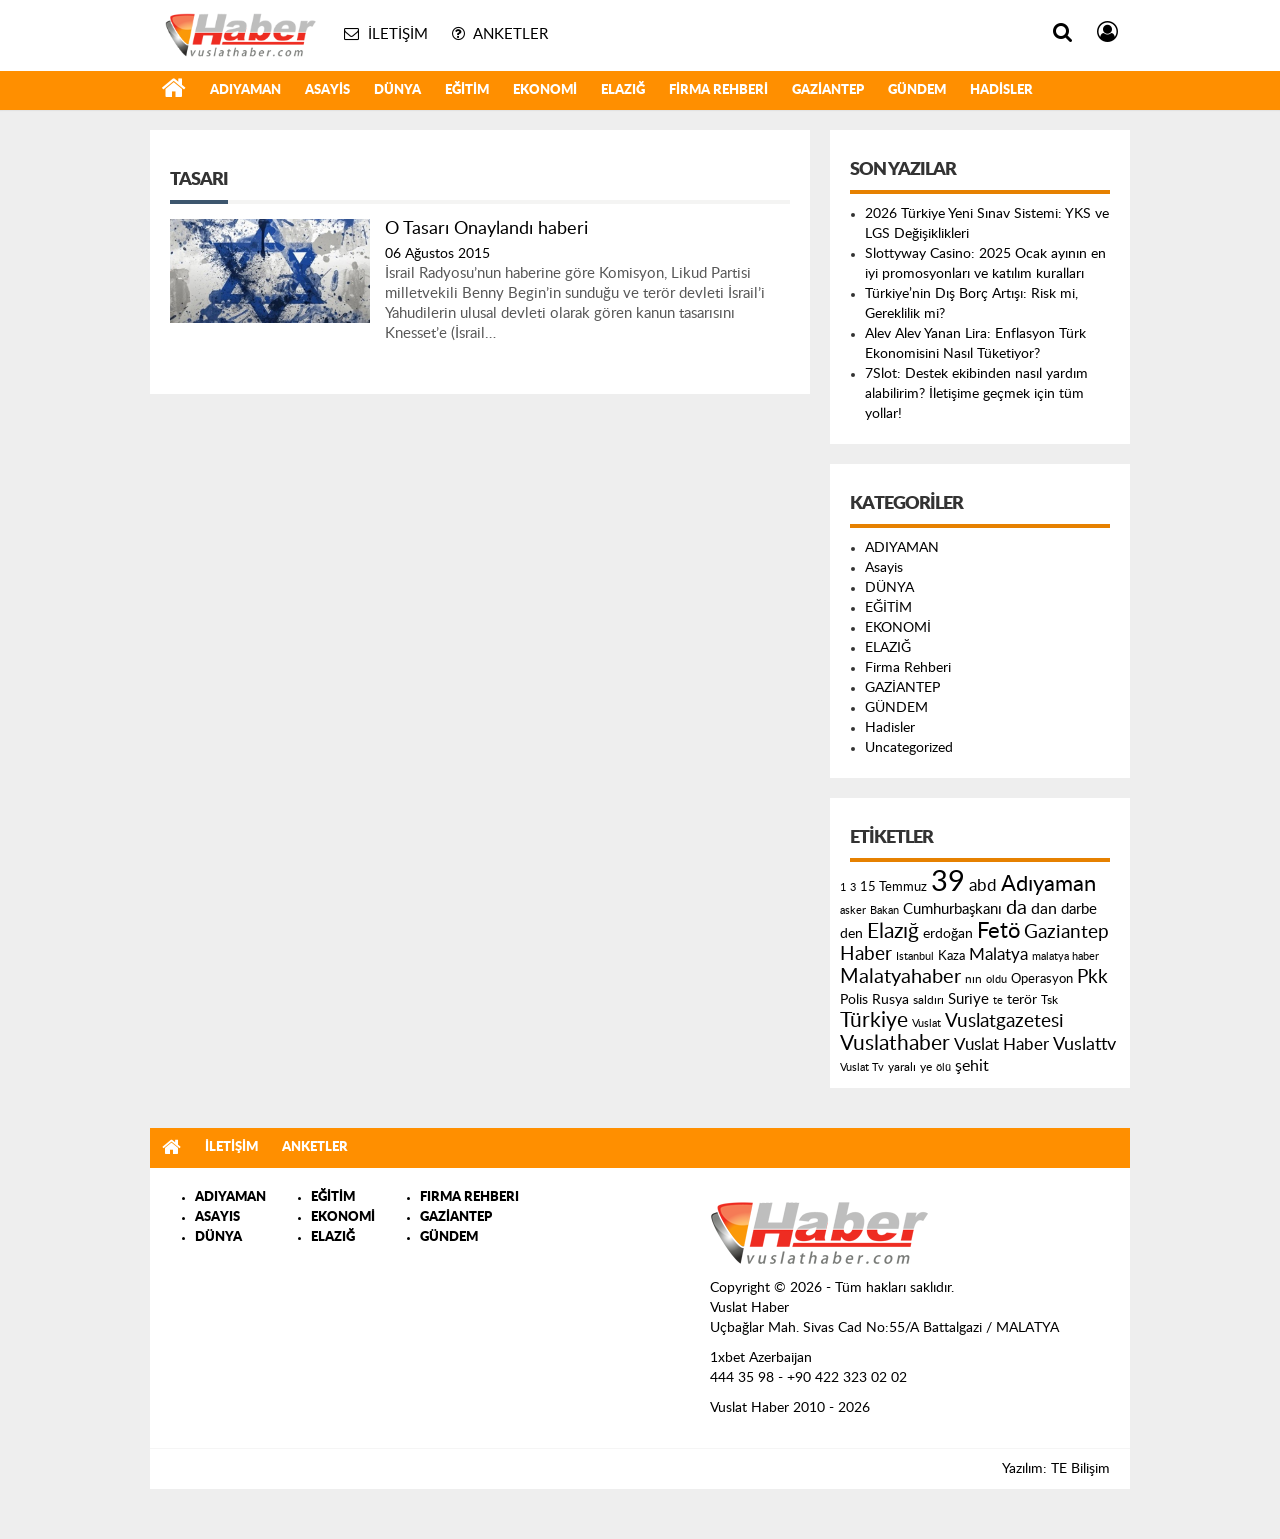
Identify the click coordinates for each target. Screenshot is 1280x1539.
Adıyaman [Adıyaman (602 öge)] (1048, 884)
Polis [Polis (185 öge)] (854, 1000)
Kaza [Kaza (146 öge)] (951, 956)
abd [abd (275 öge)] (983, 886)
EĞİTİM (467, 90)
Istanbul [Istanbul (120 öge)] (915, 956)
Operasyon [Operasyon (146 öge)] (1042, 979)
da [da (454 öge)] (1016, 908)
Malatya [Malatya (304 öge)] (998, 954)
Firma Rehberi (718, 90)
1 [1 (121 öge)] (843, 887)
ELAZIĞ (623, 90)
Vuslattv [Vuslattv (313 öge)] (1084, 1044)
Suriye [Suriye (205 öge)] (968, 999)
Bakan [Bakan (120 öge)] (884, 910)
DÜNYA (397, 90)
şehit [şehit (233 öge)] (972, 1066)
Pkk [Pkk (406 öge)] (1092, 977)
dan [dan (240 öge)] (1044, 909)
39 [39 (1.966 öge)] (948, 882)
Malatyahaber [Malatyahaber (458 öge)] (900, 977)
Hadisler (1001, 90)
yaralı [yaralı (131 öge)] (902, 1067)
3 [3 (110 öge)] (853, 887)
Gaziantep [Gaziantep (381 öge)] (1066, 932)
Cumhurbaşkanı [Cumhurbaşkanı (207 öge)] (952, 909)
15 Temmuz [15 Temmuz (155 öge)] (893, 887)
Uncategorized (909, 748)
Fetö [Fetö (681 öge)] (998, 931)
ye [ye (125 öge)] (926, 1067)
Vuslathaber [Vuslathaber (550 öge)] (895, 1043)
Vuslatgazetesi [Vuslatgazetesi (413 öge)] (1004, 1021)
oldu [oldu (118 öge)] (996, 979)
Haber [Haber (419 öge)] (866, 954)
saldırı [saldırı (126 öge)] (928, 1000)
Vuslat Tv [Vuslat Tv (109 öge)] (862, 1067)
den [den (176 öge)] (851, 934)
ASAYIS (217, 1217)
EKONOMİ (545, 90)
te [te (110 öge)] (998, 1000)
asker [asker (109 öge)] (853, 910)
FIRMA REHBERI (469, 1197)
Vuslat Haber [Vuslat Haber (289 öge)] (1001, 1044)
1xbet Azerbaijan (761, 1358)
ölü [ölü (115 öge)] (943, 1067)
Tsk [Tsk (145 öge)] (1049, 1000)
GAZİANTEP (828, 90)
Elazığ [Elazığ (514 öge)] (893, 931)
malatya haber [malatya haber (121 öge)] (1065, 956)
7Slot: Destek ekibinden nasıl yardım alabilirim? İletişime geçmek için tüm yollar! (976, 394)
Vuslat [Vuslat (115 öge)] (926, 1023)
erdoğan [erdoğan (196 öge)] (948, 933)
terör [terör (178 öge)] (1022, 1000)
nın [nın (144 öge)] (973, 979)
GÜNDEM (917, 90)
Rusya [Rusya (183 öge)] (890, 1000)
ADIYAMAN (245, 90)
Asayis (327, 90)
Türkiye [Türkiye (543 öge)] (874, 1020)
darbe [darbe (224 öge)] (1079, 909)
